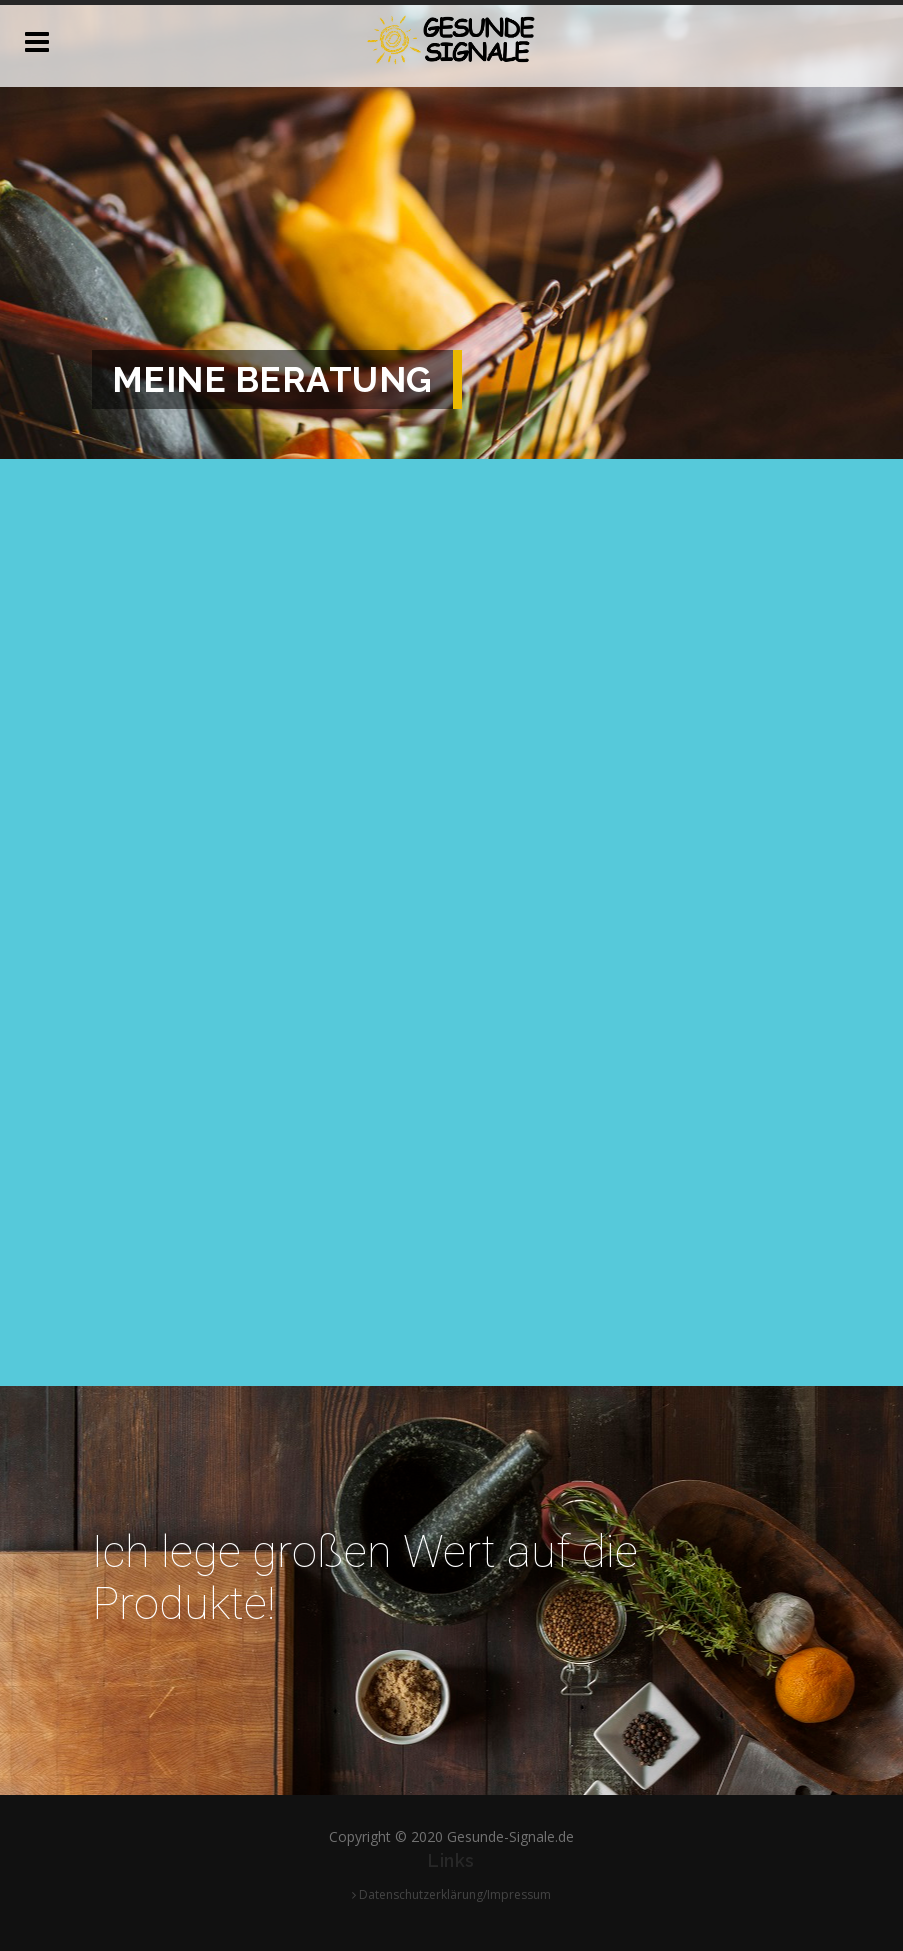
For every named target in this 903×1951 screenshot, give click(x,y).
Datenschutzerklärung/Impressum (451, 1894)
